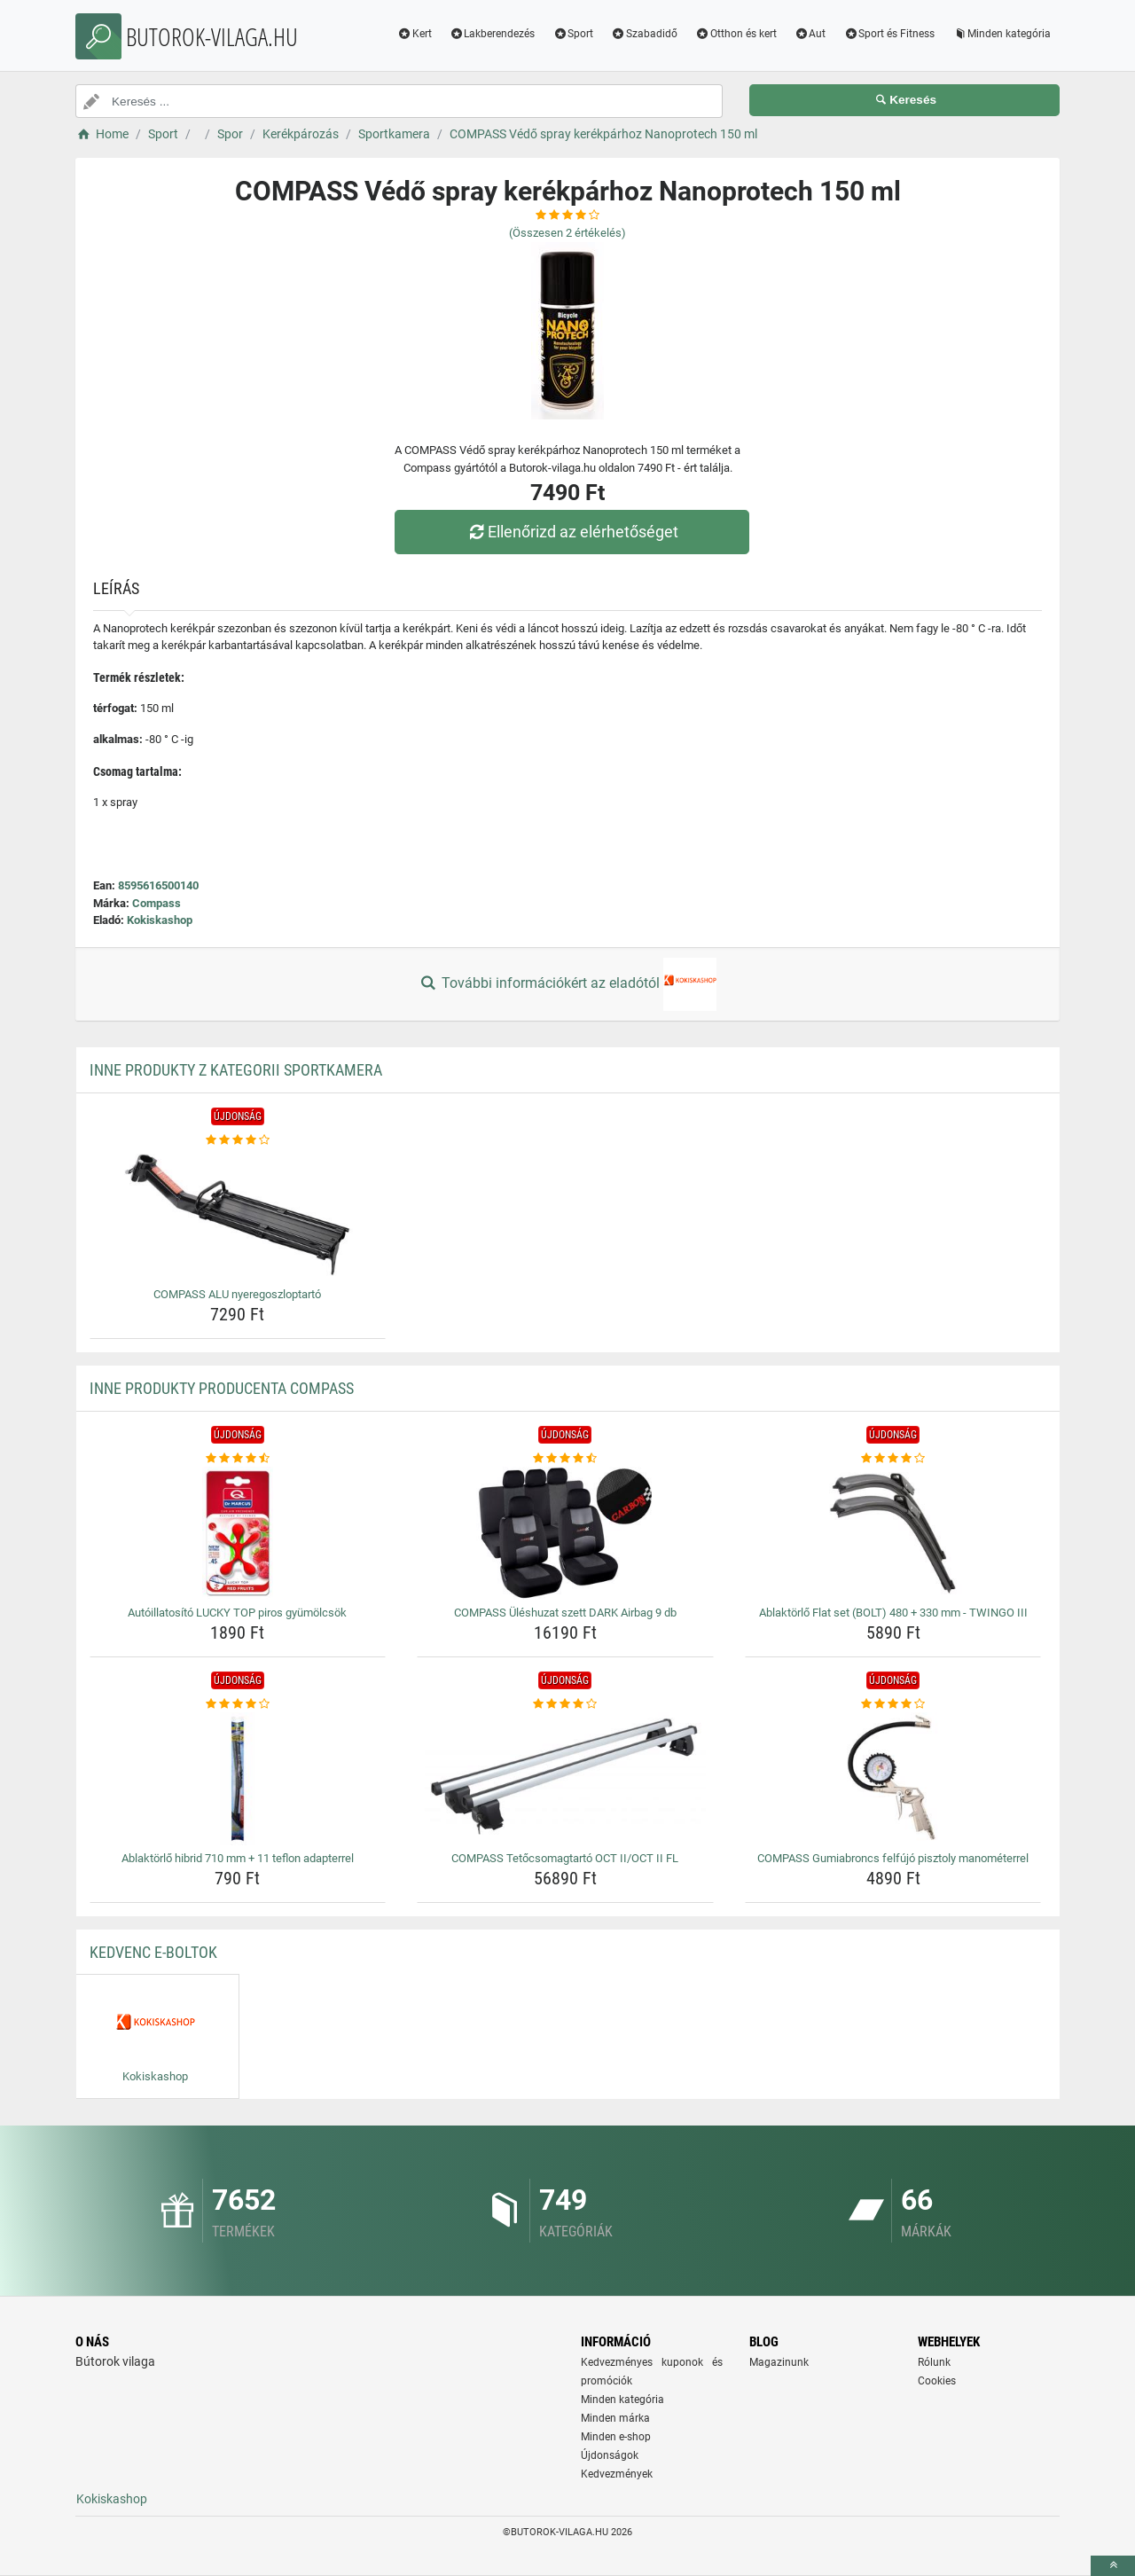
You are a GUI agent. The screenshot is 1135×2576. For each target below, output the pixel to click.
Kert (414, 33)
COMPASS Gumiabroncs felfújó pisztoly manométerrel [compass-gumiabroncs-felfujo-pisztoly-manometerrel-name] (893, 1858)
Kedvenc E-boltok (153, 1952)
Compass (156, 903)
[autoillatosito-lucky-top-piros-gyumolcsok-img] (238, 1533)
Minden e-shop (616, 2437)
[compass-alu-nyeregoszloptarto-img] (238, 1214)
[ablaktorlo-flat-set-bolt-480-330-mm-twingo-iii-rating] (893, 1459)
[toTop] (1113, 2566)
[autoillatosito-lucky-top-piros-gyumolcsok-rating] (238, 1459)
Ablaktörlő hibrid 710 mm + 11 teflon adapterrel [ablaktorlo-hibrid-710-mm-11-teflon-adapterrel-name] (237, 1858)
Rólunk (934, 2362)
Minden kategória (1001, 33)
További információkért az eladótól (567, 984)
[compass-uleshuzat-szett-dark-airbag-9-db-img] (565, 1533)
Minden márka (615, 2418)
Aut (810, 33)
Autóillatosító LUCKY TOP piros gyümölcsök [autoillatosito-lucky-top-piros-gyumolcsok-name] (237, 1612)
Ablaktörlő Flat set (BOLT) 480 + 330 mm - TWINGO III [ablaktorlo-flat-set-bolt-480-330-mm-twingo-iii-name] (893, 1612)
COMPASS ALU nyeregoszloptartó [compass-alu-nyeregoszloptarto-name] (237, 1294)
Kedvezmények (617, 2474)
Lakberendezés (493, 33)
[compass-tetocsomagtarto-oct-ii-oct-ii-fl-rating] (565, 1704)
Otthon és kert (736, 33)
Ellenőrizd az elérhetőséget (572, 532)
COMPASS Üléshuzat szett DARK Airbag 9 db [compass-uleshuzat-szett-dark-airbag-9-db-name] (565, 1612)
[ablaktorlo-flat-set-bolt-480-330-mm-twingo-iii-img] (893, 1533)
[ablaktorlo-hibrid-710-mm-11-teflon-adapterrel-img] (238, 1778)
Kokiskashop (159, 920)
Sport (572, 33)
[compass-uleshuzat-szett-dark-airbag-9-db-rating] (565, 1459)
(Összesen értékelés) (567, 232)
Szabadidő (644, 33)
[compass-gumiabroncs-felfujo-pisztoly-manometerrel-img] (893, 1778)
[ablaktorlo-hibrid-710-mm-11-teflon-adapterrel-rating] (238, 1704)
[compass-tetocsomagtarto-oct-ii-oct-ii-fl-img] (565, 1778)
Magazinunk (779, 2362)
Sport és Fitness (889, 33)
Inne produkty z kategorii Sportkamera (236, 1070)
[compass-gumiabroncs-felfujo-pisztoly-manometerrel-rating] (893, 1704)
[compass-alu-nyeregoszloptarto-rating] (238, 1140)
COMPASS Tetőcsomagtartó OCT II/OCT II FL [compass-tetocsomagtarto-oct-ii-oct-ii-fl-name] (564, 1858)
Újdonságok (609, 2455)
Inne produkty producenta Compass (222, 1388)
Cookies (937, 2381)
